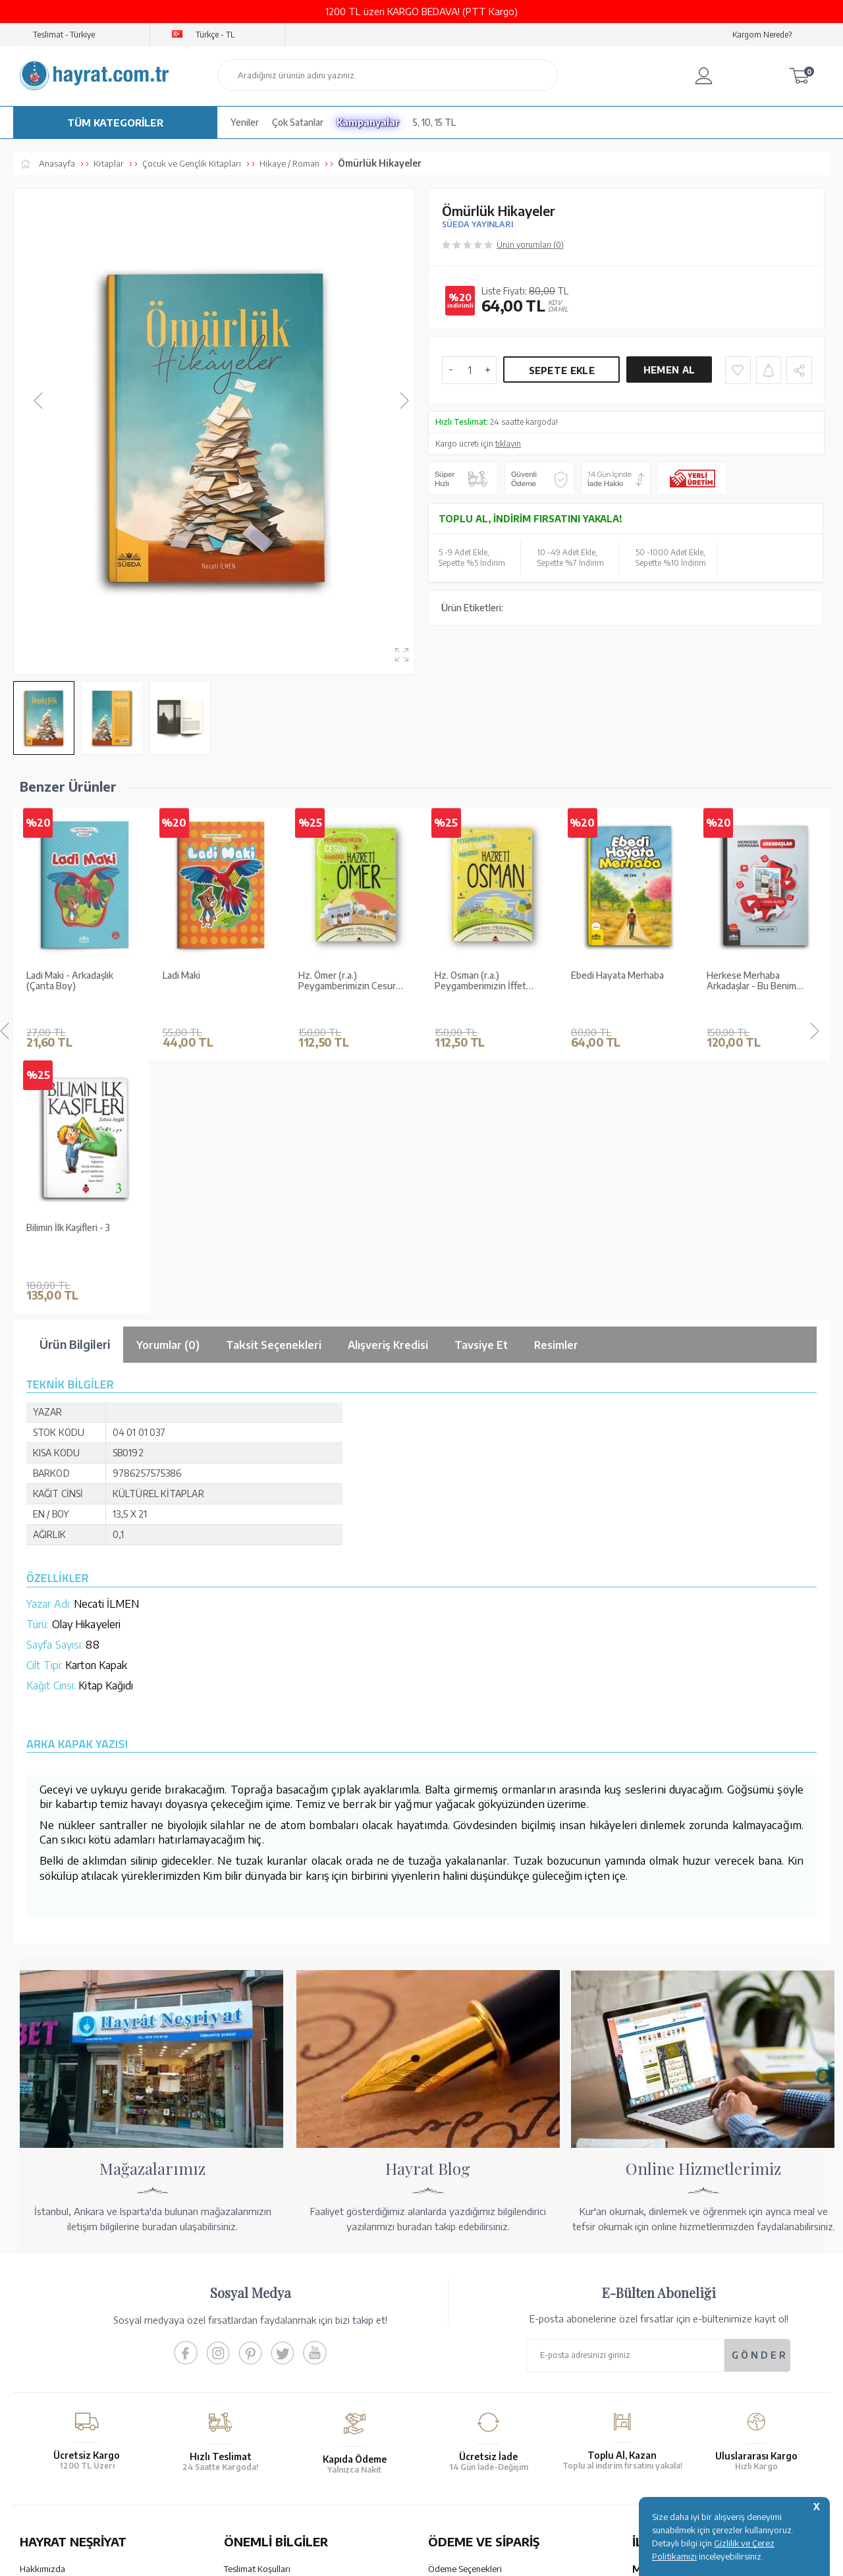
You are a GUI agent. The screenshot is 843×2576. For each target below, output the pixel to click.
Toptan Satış (43, 2330)
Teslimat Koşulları (257, 2296)
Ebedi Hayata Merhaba (481, 975)
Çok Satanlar (297, 122)
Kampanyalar (368, 122)
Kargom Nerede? (762, 35)
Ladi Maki (45, 975)
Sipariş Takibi (453, 2374)
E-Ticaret (386, 2559)
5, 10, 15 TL (434, 122)
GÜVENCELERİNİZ (289, 2461)
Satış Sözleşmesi (255, 2330)
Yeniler (245, 122)
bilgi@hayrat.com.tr (670, 2391)
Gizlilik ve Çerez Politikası (272, 2364)
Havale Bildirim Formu (470, 2330)
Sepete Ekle (562, 370)
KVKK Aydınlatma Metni (269, 2381)
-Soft (355, 2559)
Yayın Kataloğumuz (56, 2381)
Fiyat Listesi (42, 2399)
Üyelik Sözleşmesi (258, 2347)
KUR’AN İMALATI (78, 2461)
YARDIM (466, 2461)
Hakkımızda (42, 2296)
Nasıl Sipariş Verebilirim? (474, 2408)
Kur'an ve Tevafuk (54, 2364)
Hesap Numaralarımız (469, 2313)
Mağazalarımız (48, 2313)
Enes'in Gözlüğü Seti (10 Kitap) (756, 981)
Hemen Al (669, 369)
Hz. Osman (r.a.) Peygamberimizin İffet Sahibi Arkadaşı (344, 981)
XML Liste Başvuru (55, 2347)
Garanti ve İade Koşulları (270, 2313)
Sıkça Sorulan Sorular (264, 2399)
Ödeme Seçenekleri (465, 2296)
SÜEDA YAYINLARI (477, 224)
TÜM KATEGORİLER (115, 122)
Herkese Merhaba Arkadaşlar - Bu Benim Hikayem (616, 981)
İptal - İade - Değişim (467, 2391)
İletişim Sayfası (660, 2408)
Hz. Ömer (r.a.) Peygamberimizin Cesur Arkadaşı (211, 981)
